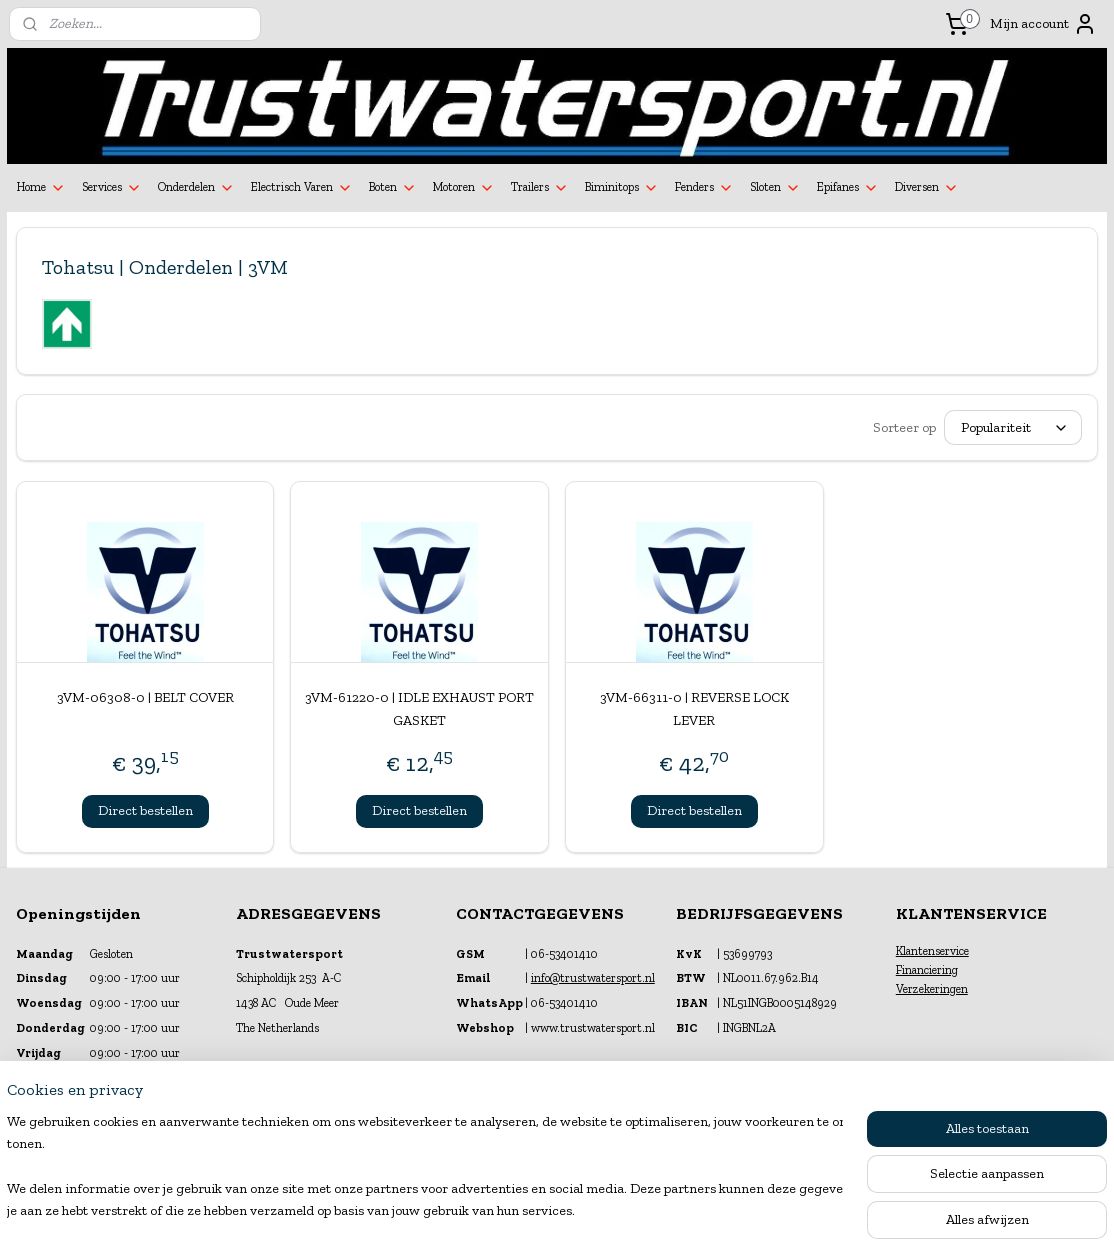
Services (112, 188)
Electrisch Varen (302, 188)
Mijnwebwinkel (754, 1210)
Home (41, 188)
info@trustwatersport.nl (593, 978)
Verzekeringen (932, 989)
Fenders (704, 188)
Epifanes (848, 188)
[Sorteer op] (1013, 427)
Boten (393, 188)
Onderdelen (196, 188)
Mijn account (1043, 24)
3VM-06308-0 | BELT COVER (145, 697)
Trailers (540, 188)
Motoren (464, 188)
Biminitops (622, 188)
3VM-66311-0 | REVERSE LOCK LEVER (694, 708)
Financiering (927, 970)
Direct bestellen (145, 810)
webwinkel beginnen (603, 1210)
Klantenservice (932, 951)
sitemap (506, 1210)
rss (539, 1210)
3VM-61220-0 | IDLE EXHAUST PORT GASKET (419, 708)
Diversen (927, 188)
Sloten (775, 188)
